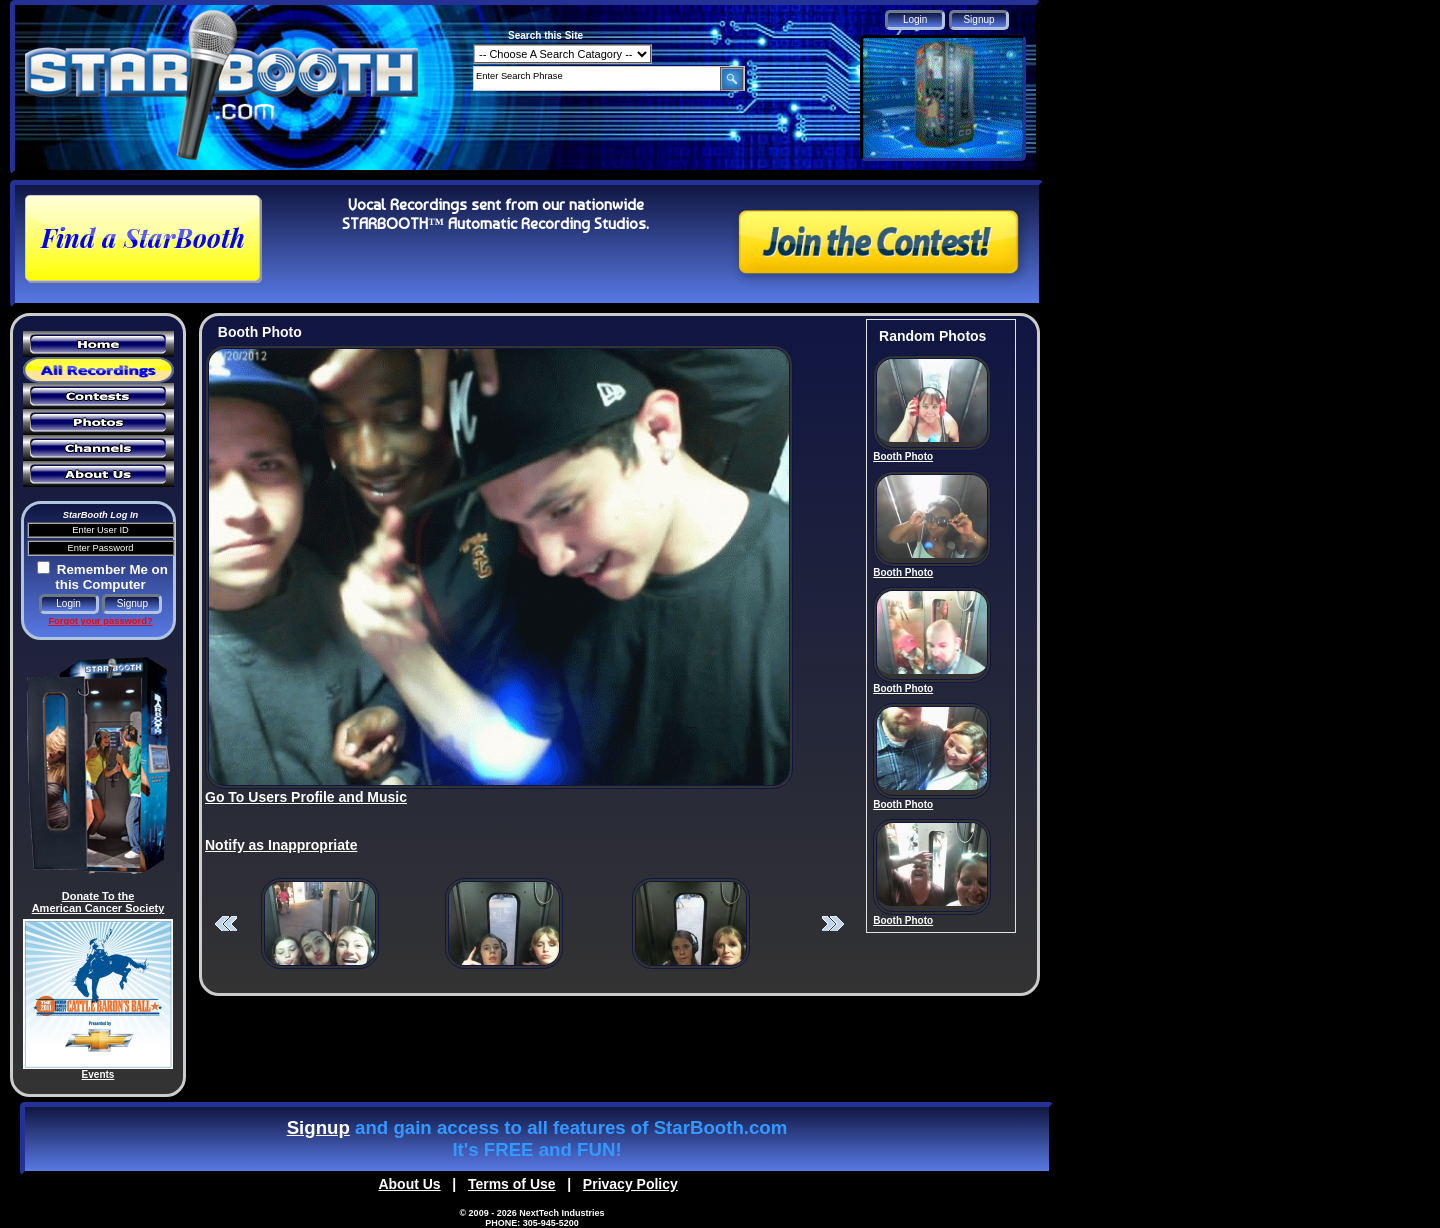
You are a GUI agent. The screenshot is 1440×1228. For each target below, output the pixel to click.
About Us (409, 1184)
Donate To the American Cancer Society (98, 902)
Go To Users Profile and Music (306, 797)
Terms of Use (512, 1184)
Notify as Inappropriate (281, 845)
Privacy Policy (630, 1184)
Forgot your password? (100, 621)
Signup (318, 1127)
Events (98, 1074)
